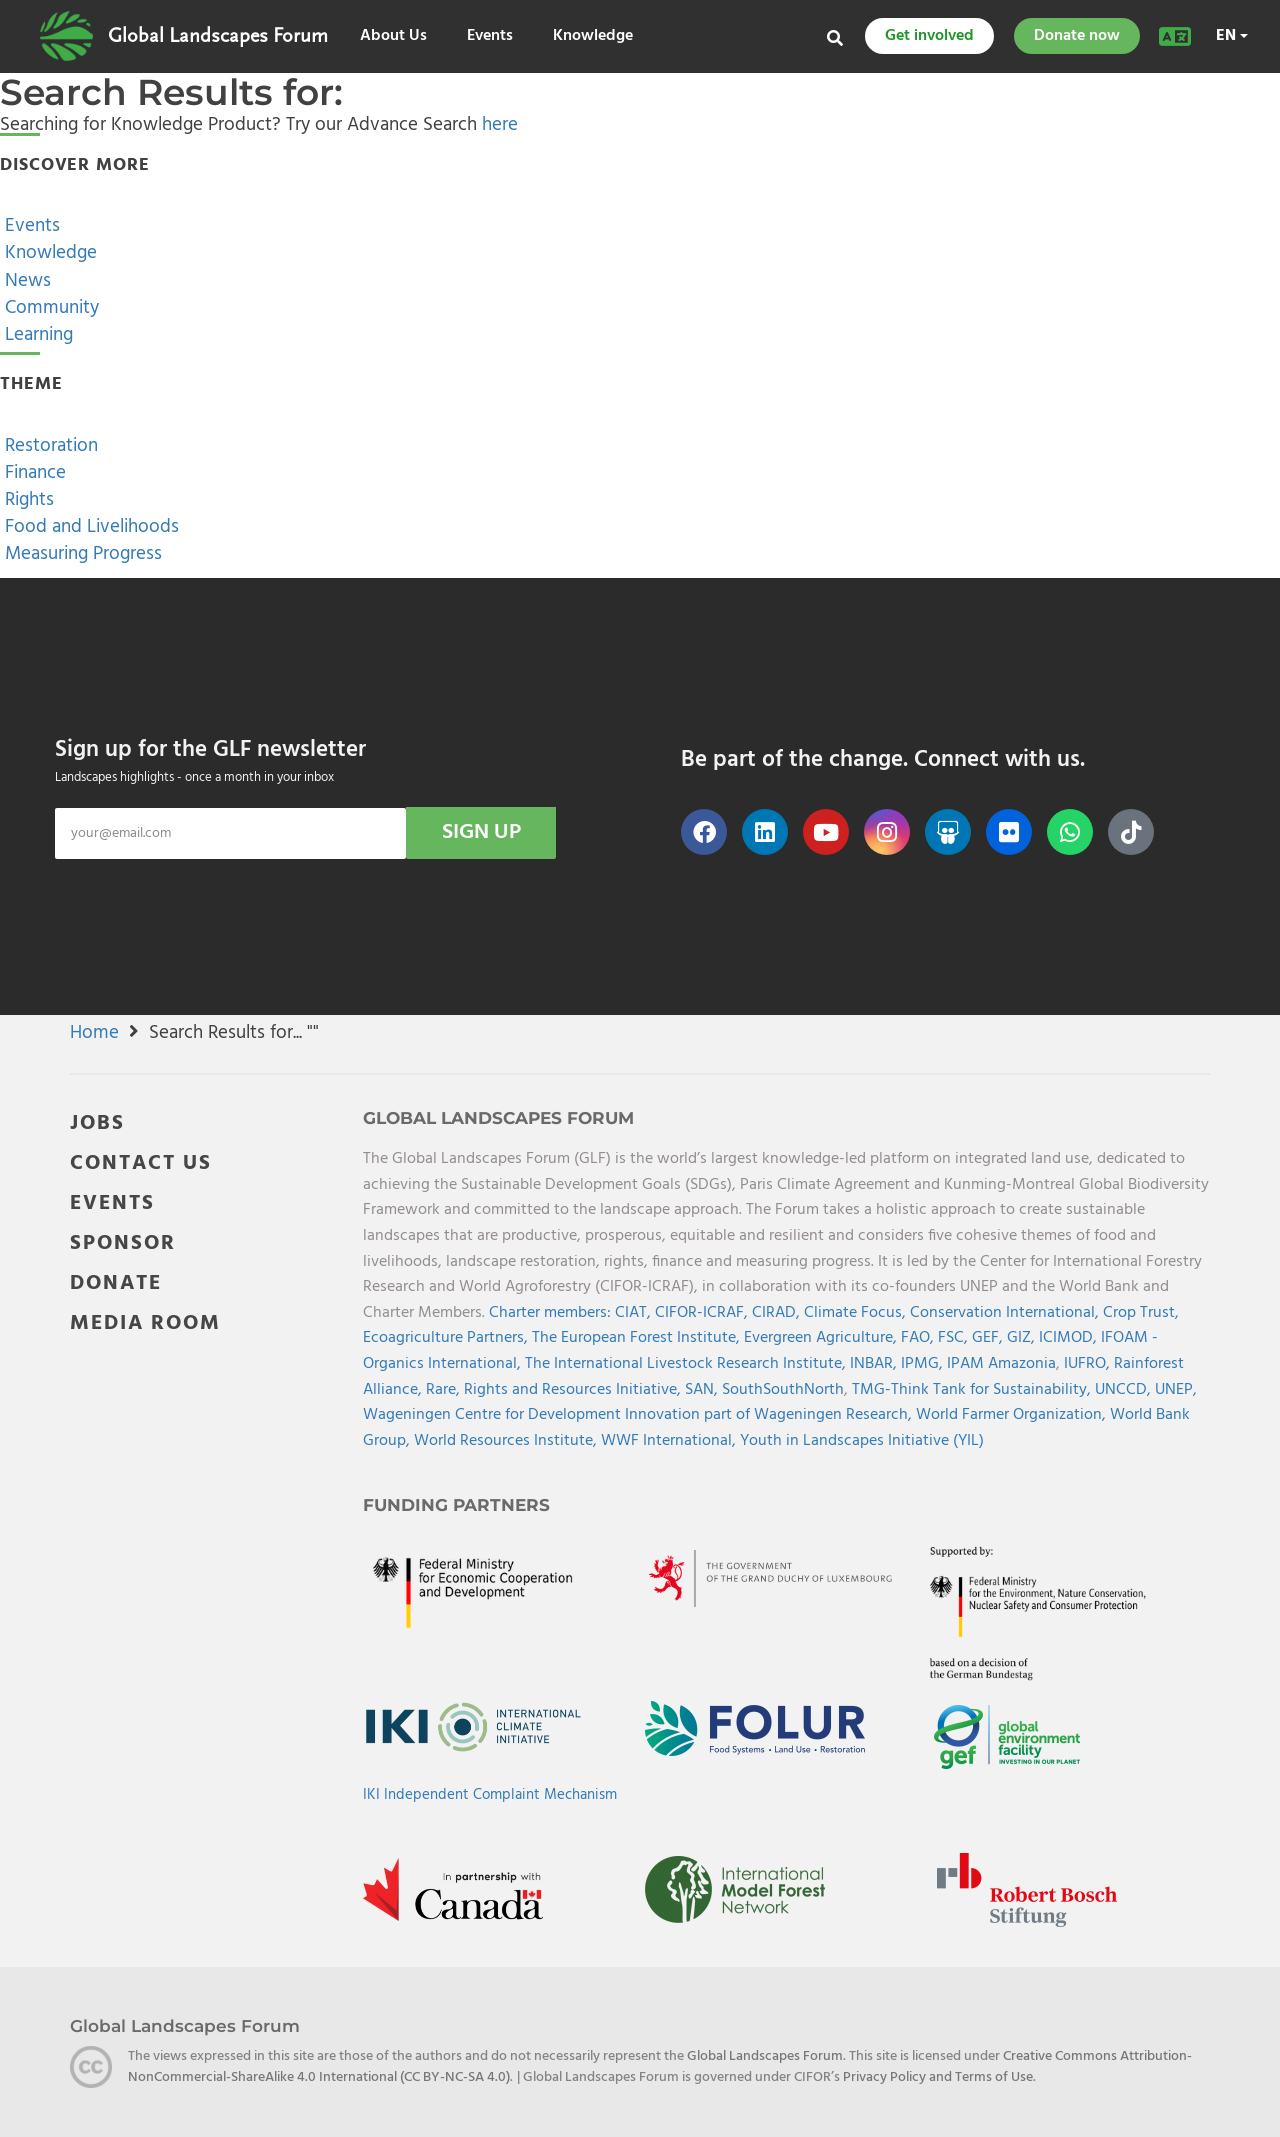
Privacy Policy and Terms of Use (938, 2076)
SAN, (703, 1390)
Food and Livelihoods (89, 527)
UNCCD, (1125, 1390)
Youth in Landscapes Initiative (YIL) (862, 1441)
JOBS (97, 1123)
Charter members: (550, 1313)
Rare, (445, 1390)
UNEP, (1176, 1390)
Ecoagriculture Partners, (447, 1338)
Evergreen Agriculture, (822, 1338)
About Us (393, 36)
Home (94, 1033)
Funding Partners (456, 1505)
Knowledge (593, 36)
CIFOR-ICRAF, (703, 1313)
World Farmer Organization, (1013, 1415)
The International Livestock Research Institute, (687, 1364)
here (500, 125)
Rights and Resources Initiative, (574, 1390)
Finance (33, 473)
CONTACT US (141, 1163)
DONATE (116, 1283)
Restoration (49, 446)
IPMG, (924, 1364)
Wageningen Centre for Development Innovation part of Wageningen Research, (639, 1415)
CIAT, (635, 1313)
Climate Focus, (857, 1313)
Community (49, 308)
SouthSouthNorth (783, 1390)
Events (490, 36)
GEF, (989, 1338)
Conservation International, (1006, 1313)
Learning (36, 335)
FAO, (919, 1338)
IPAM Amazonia (1001, 1364)
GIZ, (1023, 1338)
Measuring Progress (81, 554)
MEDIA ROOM (145, 1323)
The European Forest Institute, (638, 1338)
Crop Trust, (1141, 1313)
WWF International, (670, 1441)
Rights (27, 500)
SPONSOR (123, 1243)
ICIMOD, (1070, 1338)
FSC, (955, 1338)
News (25, 281)
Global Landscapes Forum (218, 36)
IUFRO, (1089, 1364)
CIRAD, (778, 1313)
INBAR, (875, 1364)
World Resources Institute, (507, 1441)
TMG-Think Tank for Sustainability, (973, 1390)
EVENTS (112, 1203)
